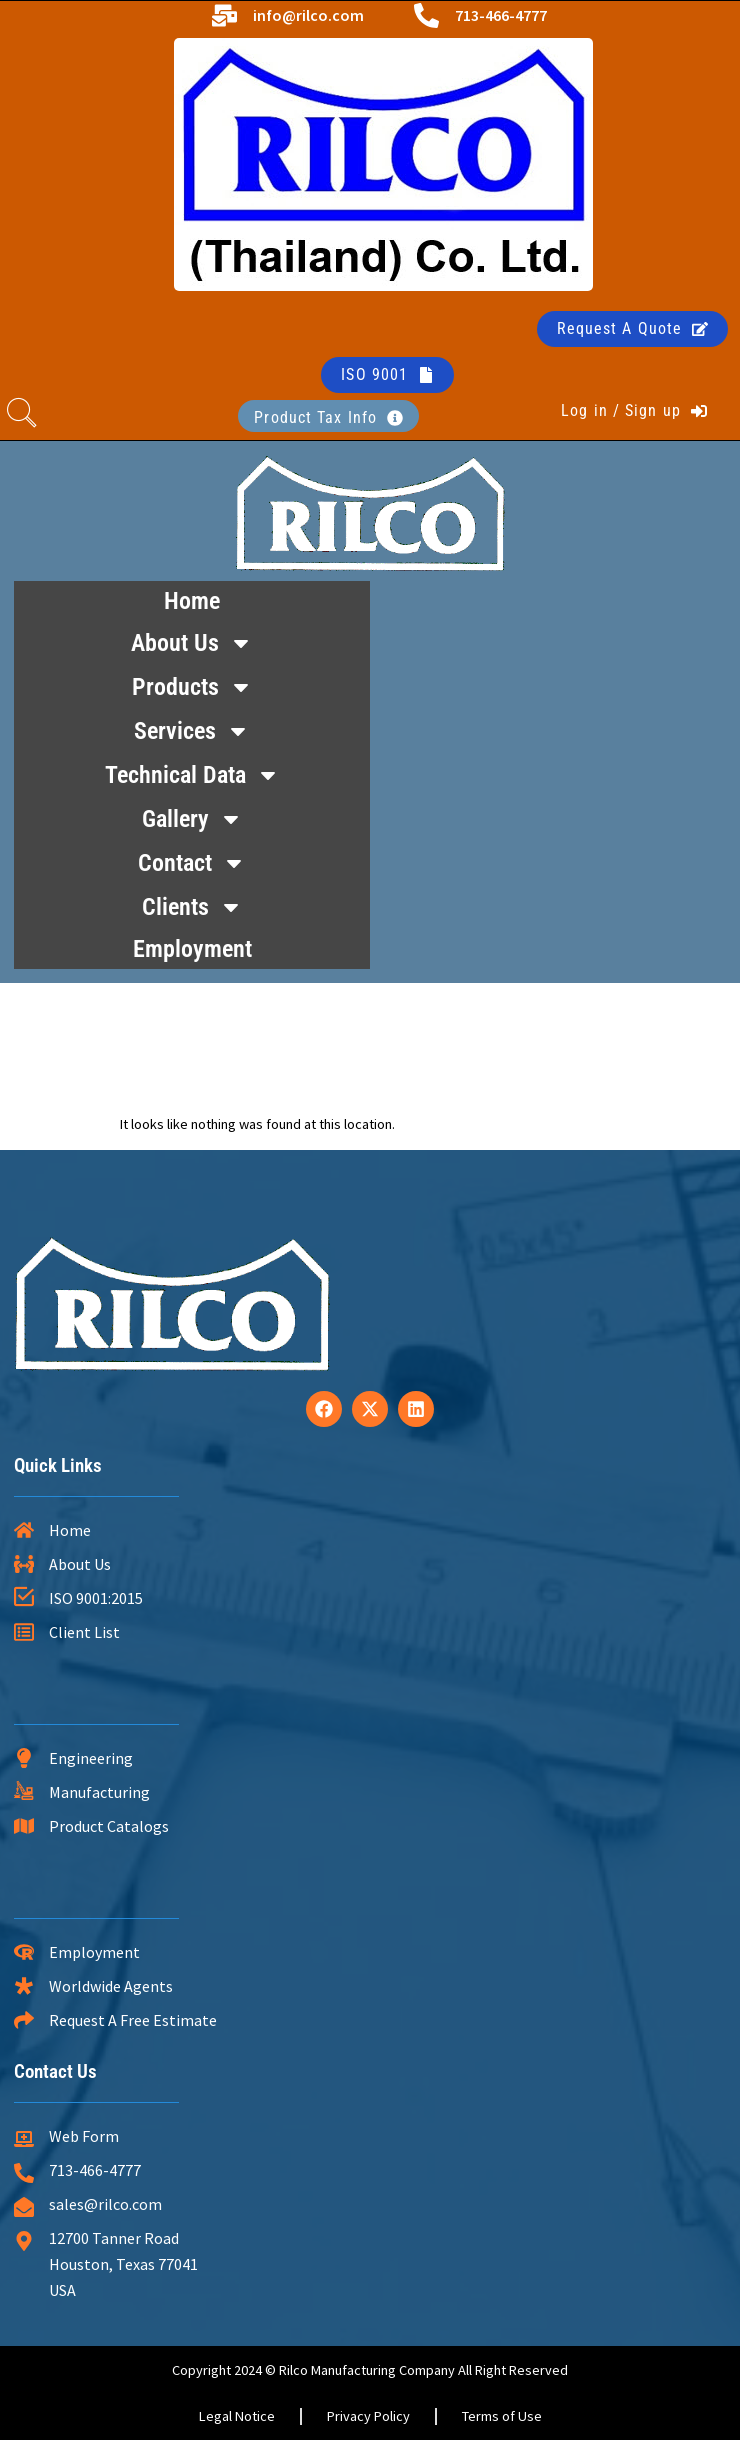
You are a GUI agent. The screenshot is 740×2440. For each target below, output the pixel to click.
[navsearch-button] (22, 415)
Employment (192, 949)
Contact (192, 863)
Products (192, 687)
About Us (192, 643)
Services (192, 731)
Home (192, 601)
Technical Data (192, 775)
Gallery (192, 819)
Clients (192, 907)
